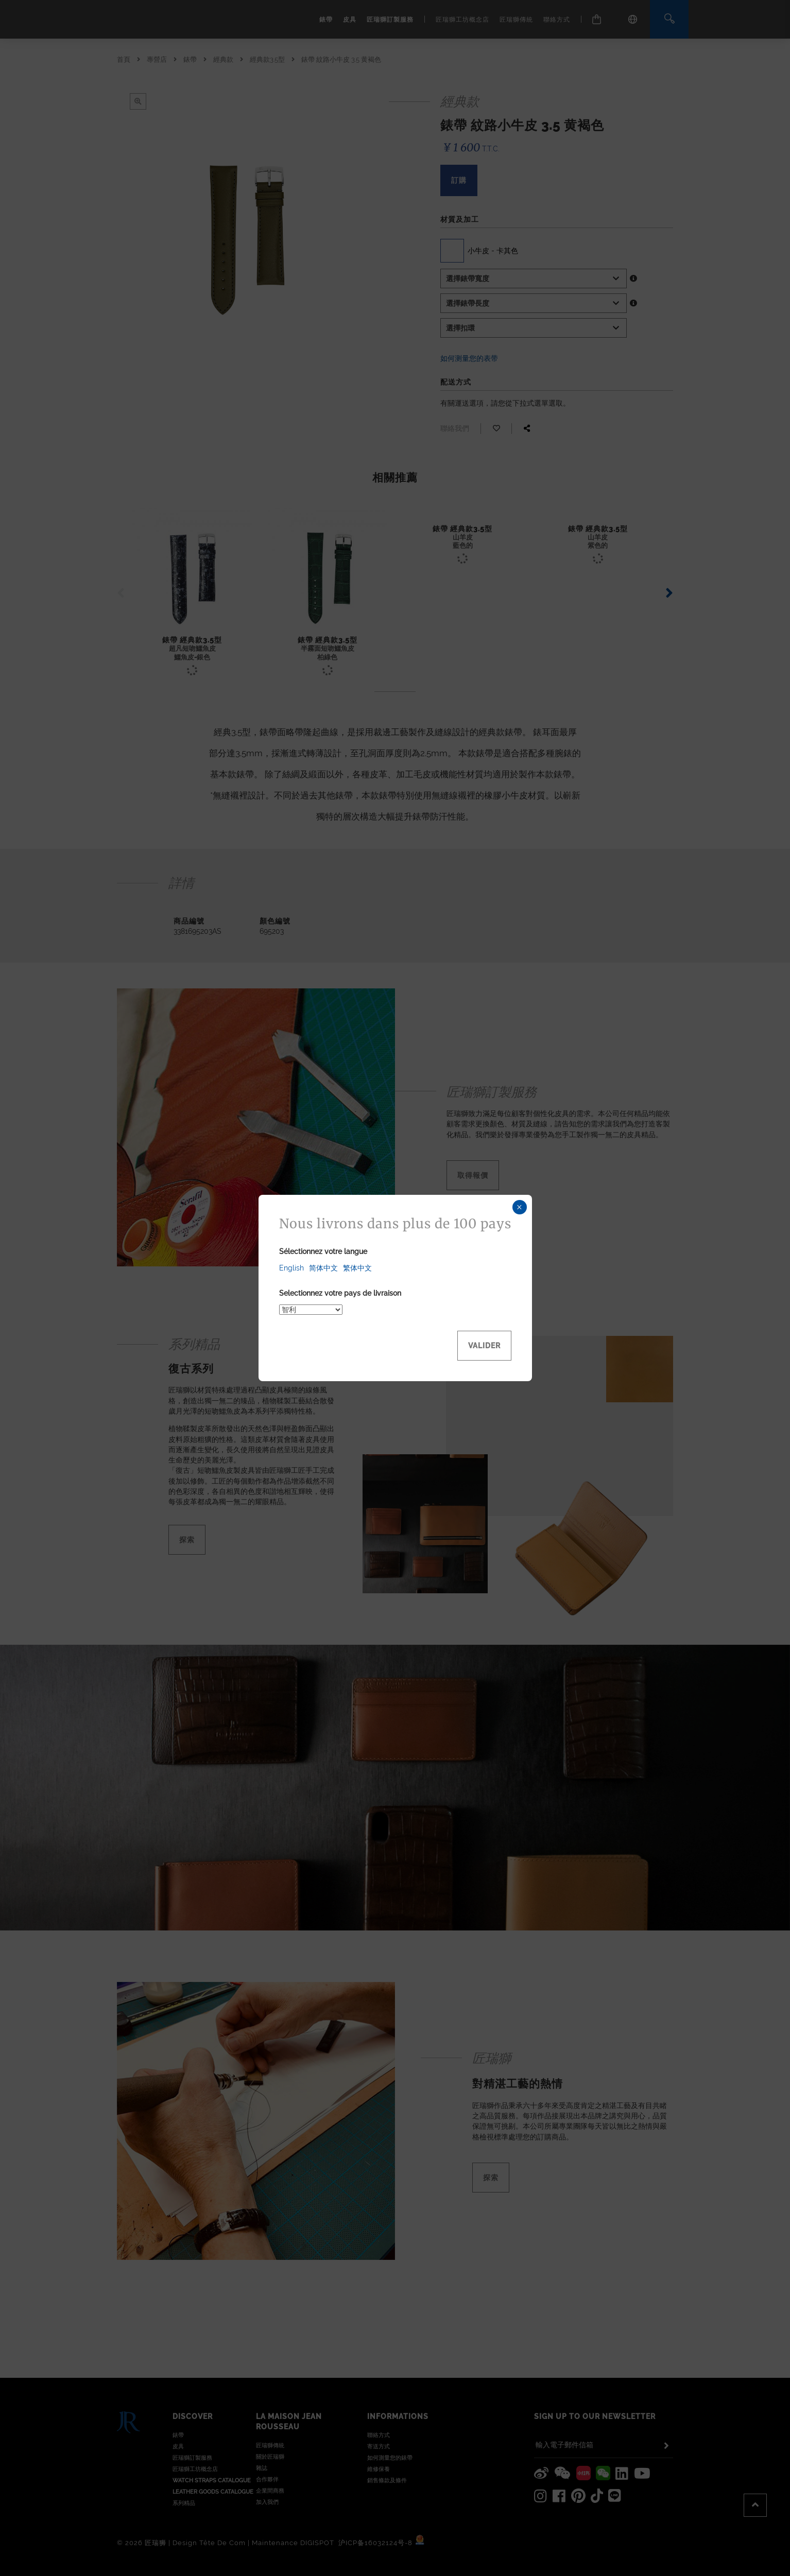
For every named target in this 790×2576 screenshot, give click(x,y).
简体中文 (323, 1268)
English (291, 1268)
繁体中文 (357, 1268)
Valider (484, 1346)
